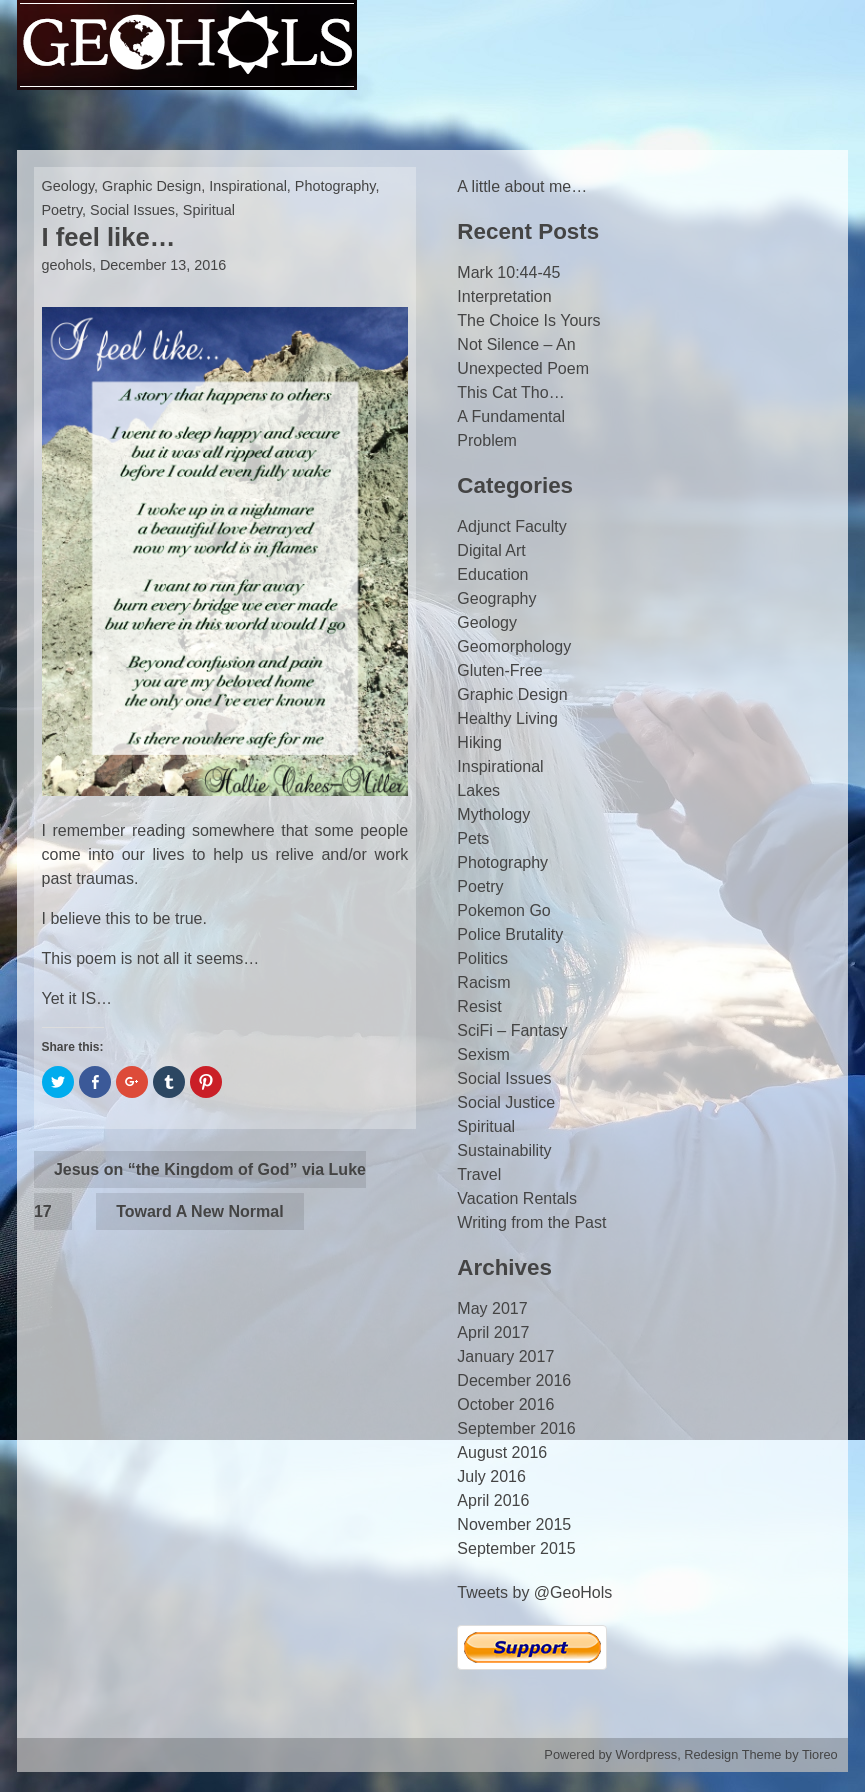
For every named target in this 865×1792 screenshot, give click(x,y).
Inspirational (248, 186)
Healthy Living (507, 718)
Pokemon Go (503, 910)
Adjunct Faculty (511, 526)
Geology (68, 186)
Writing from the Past (531, 1222)
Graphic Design (151, 186)
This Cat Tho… (510, 392)
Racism (483, 982)
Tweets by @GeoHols (534, 1592)
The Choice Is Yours (528, 320)
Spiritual (209, 210)
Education (492, 574)
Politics (482, 958)
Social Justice (506, 1102)
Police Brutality (510, 934)
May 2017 (492, 1308)
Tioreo (820, 1754)
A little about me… (522, 186)
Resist (479, 1006)
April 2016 (493, 1500)
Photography (335, 186)
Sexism (483, 1054)
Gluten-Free (499, 670)
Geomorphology (514, 646)
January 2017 (505, 1356)
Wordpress (647, 1754)
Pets (473, 838)
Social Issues (132, 210)
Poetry (62, 210)
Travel (479, 1174)
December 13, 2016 (163, 265)
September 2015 (516, 1548)
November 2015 (514, 1524)
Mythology (493, 814)
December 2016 (514, 1380)
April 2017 (493, 1332)
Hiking (479, 742)
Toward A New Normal (199, 1211)
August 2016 (502, 1452)
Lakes (478, 790)
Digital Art (491, 550)
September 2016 (516, 1428)
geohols (67, 265)
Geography (496, 598)
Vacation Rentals (517, 1198)
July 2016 (491, 1476)
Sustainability (504, 1150)
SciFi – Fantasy (512, 1030)
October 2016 (505, 1404)
